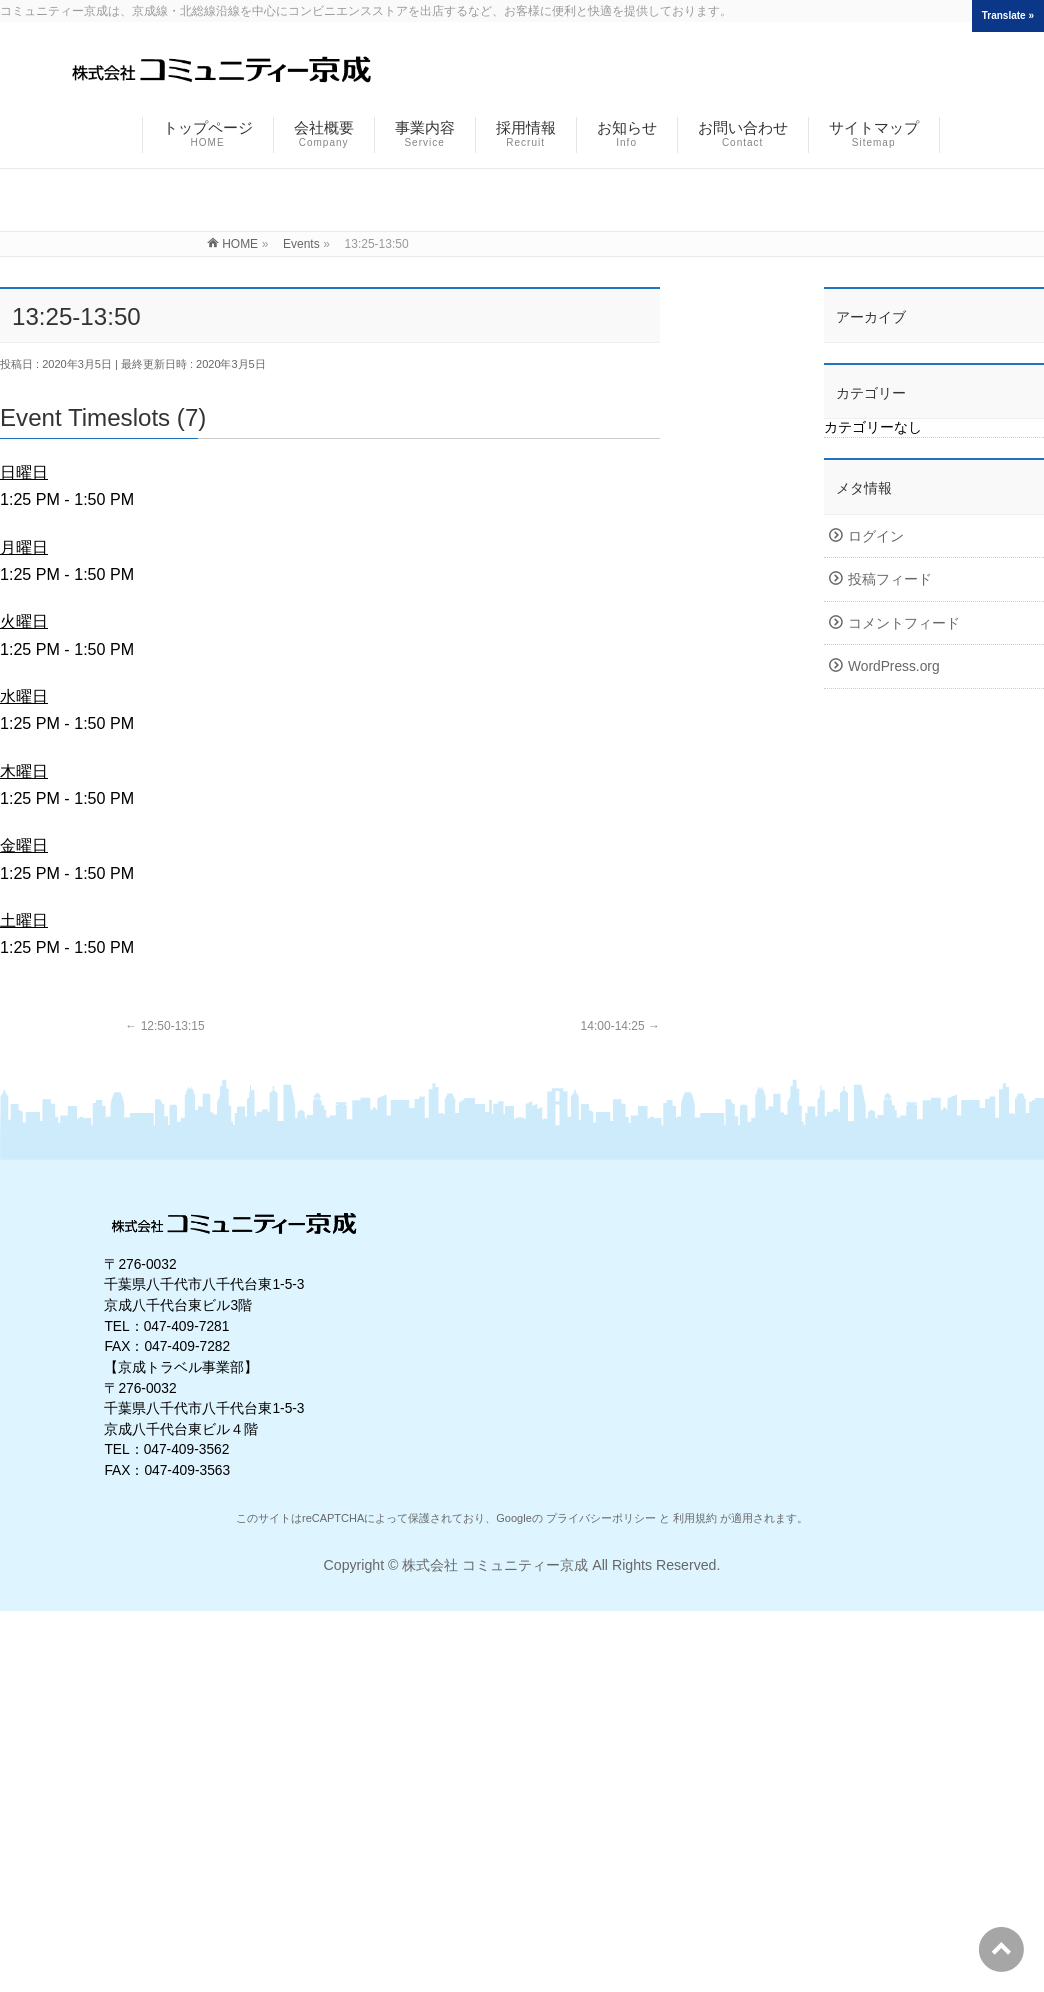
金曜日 (24, 845)
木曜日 (24, 771)
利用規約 (695, 1518)
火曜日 (24, 621)
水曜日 (24, 696)
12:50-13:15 (164, 1026)
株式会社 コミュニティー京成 (495, 1565)
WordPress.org (894, 666)
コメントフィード (904, 623)
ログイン (876, 536)
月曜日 (24, 547)
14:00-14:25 (620, 1026)
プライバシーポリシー (601, 1518)
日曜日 (24, 472)
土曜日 (24, 920)
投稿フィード (890, 579)
